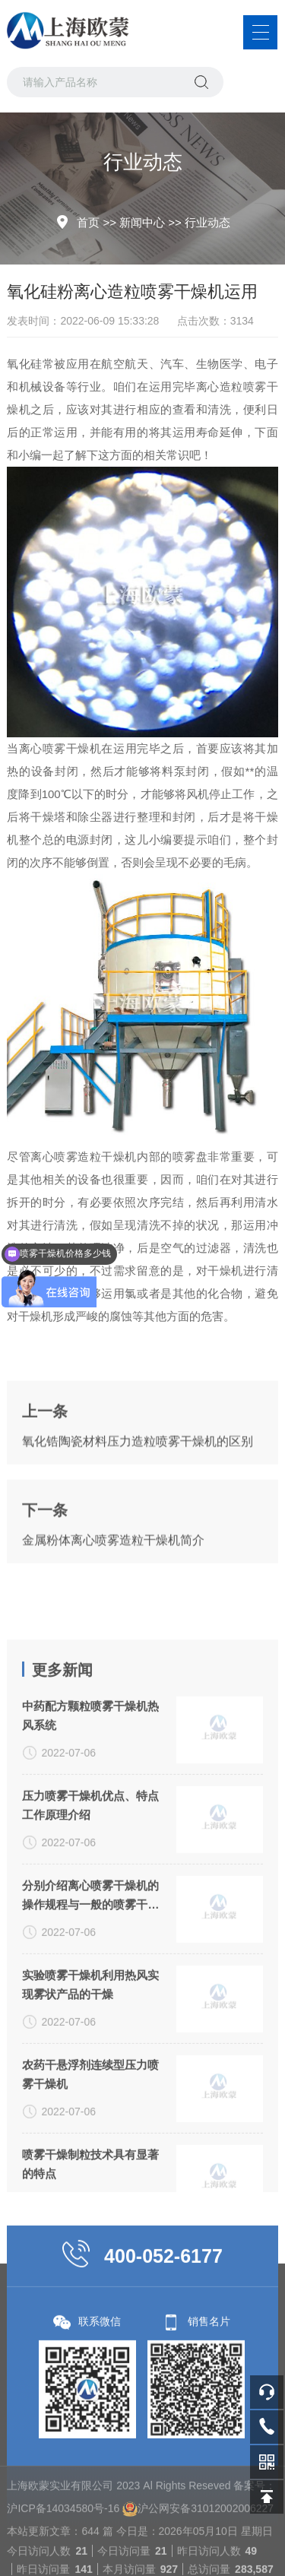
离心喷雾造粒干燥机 (83, 1156)
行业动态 (207, 222)
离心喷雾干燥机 (60, 748)
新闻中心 (142, 222)
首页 (88, 222)
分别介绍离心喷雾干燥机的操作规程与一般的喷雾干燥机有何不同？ (90, 1994)
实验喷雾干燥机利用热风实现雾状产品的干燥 (90, 2083)
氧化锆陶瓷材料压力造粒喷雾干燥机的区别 (137, 1473)
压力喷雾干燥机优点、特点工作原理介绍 (90, 1903)
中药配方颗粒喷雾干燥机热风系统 (90, 1814)
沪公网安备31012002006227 (206, 2569)
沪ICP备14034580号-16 (63, 2569)
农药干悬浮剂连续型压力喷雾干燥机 (90, 2172)
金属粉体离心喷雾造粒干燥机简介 (113, 1572)
